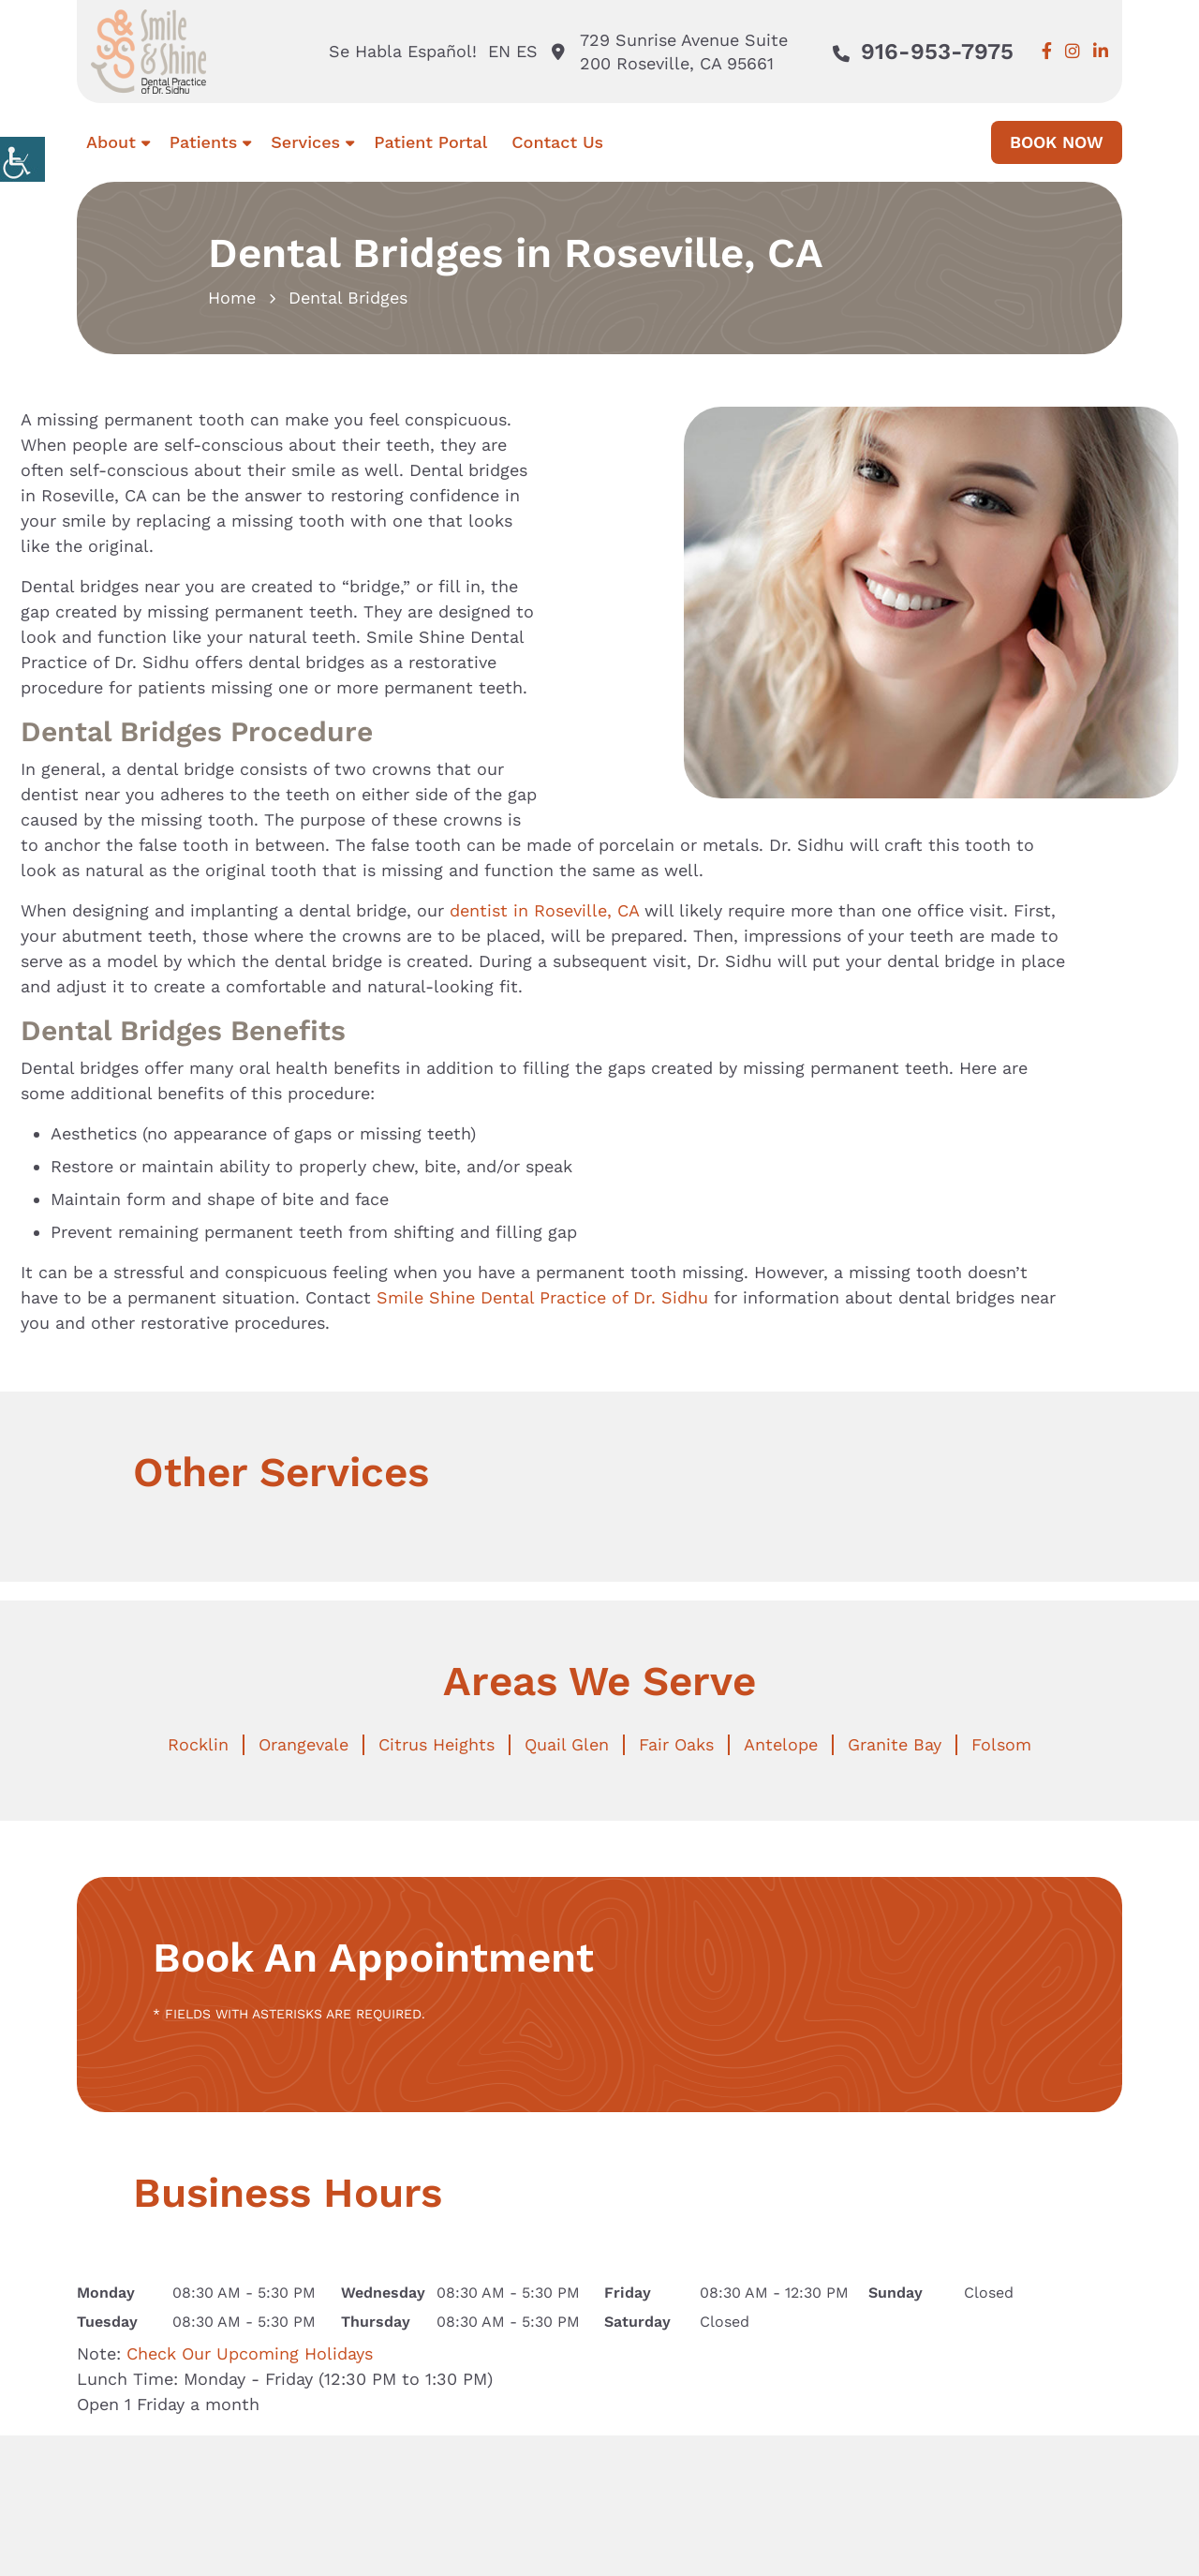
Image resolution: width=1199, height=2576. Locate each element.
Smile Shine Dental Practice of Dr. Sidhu (542, 1297)
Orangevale (303, 1744)
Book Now (1056, 142)
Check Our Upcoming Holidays (249, 2353)
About (111, 142)
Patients (203, 142)
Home (232, 297)
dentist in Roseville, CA (544, 910)
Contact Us (557, 142)
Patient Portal (430, 142)
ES (527, 51)
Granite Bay (894, 1744)
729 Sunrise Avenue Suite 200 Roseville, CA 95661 (670, 51)
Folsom (1001, 1744)
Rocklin (198, 1744)
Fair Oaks (676, 1744)
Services (305, 142)
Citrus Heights (436, 1744)
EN (499, 51)
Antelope (781, 1744)
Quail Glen (567, 1744)
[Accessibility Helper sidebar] (22, 159)
